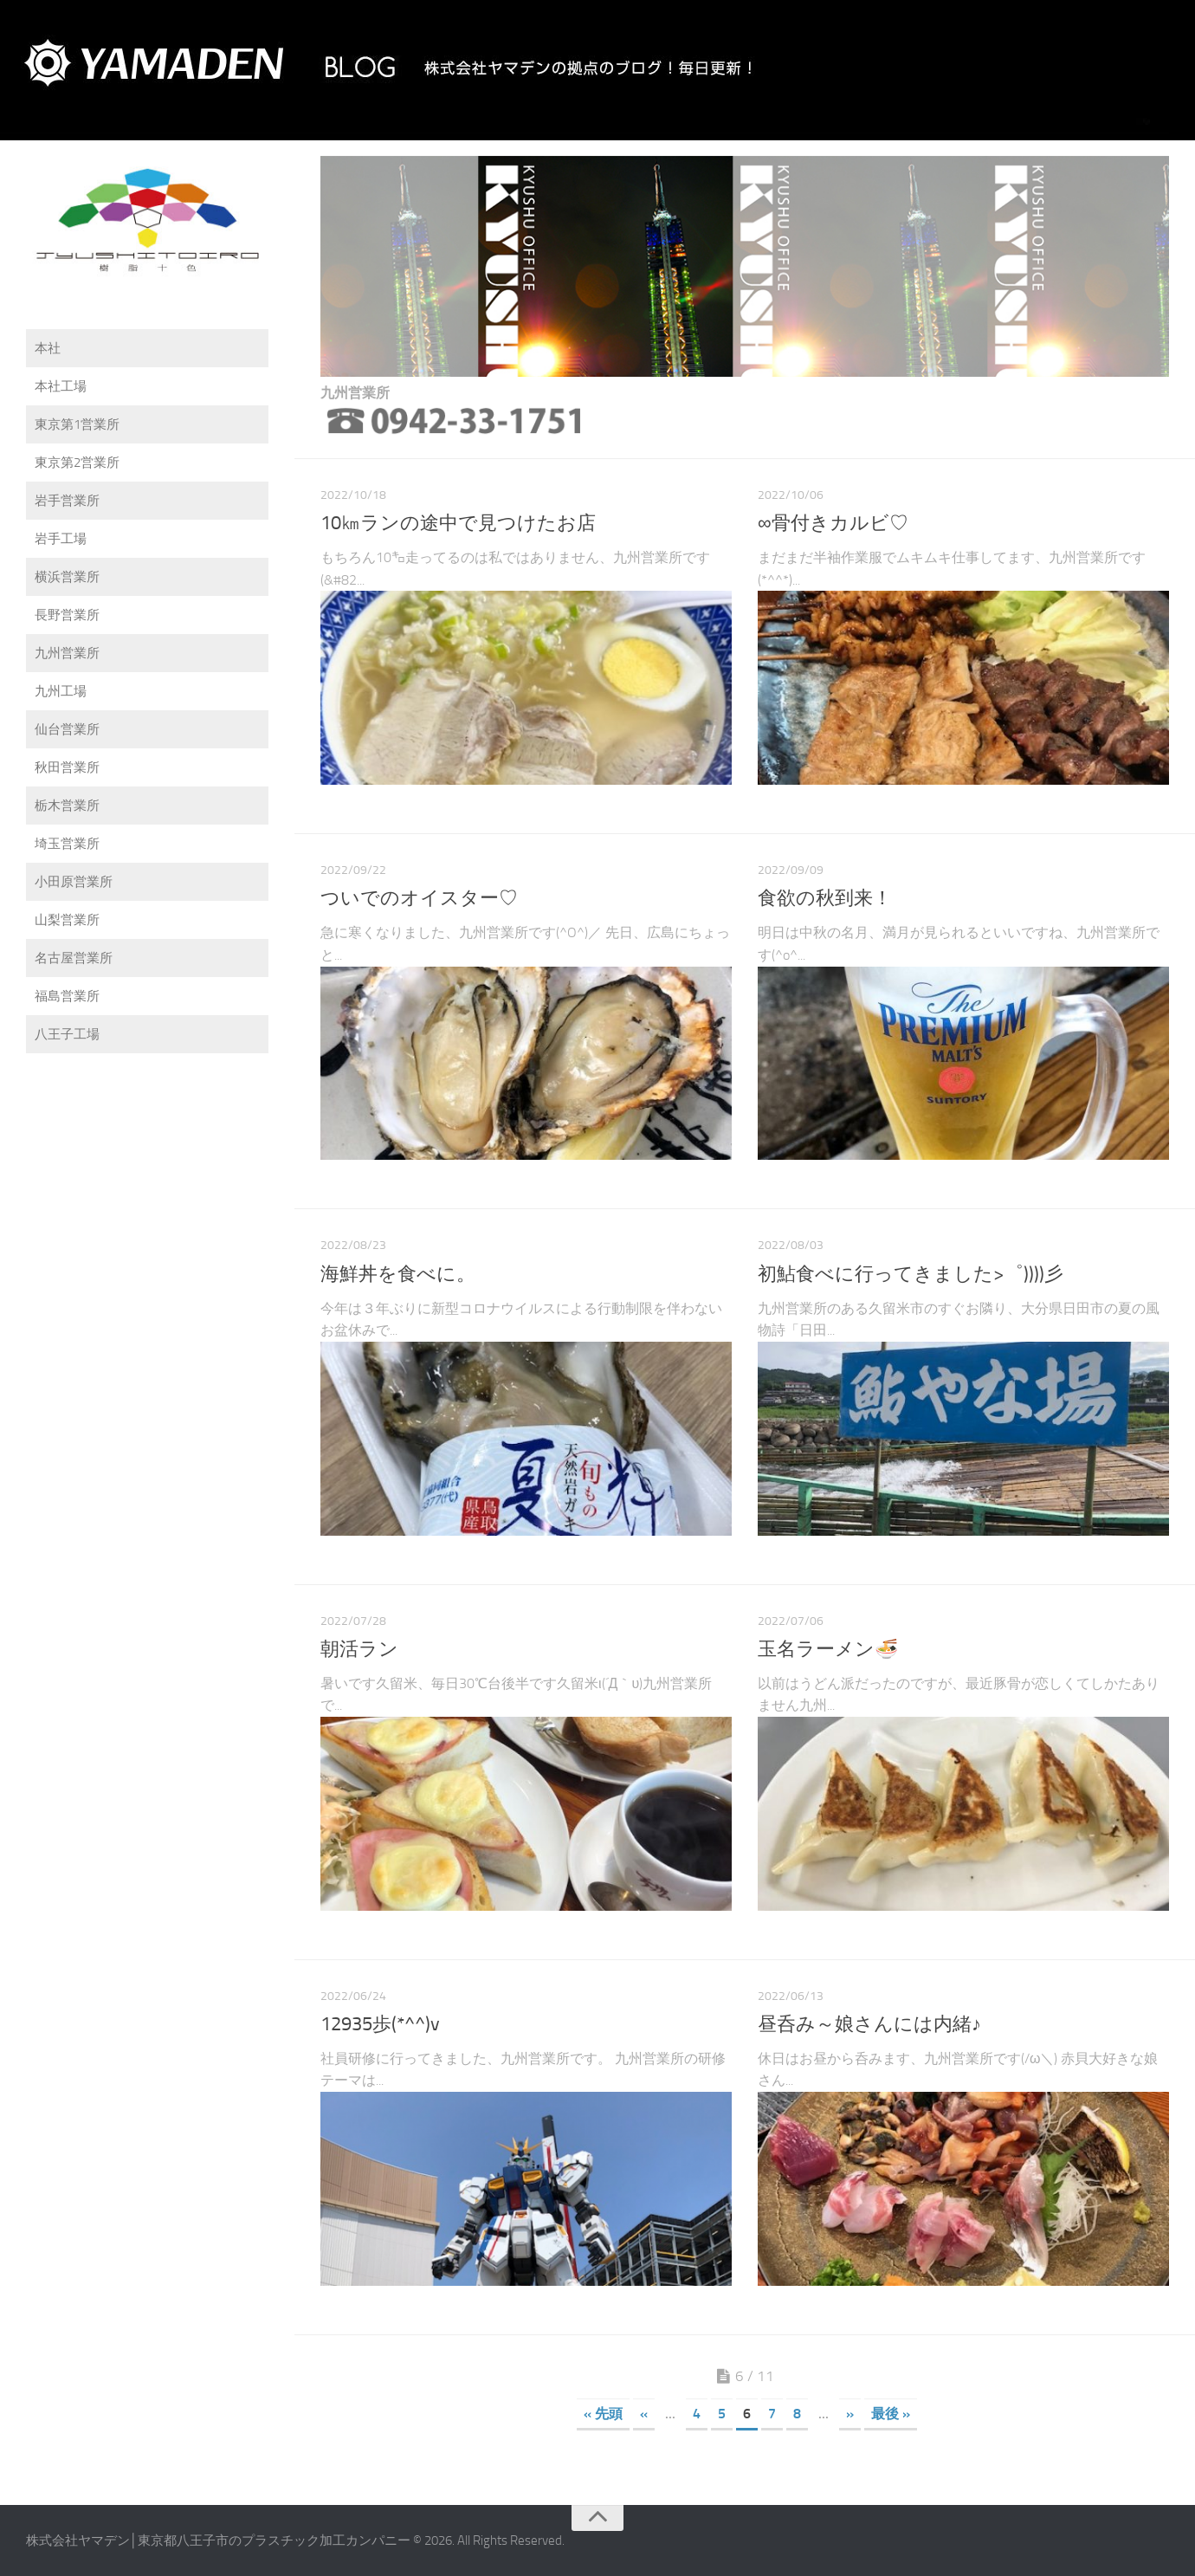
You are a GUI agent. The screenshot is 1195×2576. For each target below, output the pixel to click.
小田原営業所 (74, 882)
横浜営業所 (67, 577)
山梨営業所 (67, 920)
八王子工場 (67, 1034)
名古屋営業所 (74, 958)
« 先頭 (603, 2413)
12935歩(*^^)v (380, 2024)
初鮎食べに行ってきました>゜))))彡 (910, 1274)
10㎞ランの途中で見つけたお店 (458, 523)
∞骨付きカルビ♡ (833, 523)
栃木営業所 (67, 805)
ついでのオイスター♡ (419, 898)
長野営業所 (67, 615)
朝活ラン (359, 1649)
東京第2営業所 (77, 462)
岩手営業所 (67, 500)
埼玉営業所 (67, 843)
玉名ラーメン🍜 (828, 1649)
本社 (48, 348)
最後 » (890, 2413)
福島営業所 (67, 996)
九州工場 (61, 691)
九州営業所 (67, 653)
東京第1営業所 (77, 424)
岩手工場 (61, 539)
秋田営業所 (67, 767)
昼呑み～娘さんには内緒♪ (869, 2024)
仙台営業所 (67, 729)
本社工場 (61, 386)
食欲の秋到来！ (825, 898)
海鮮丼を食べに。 (397, 1274)
